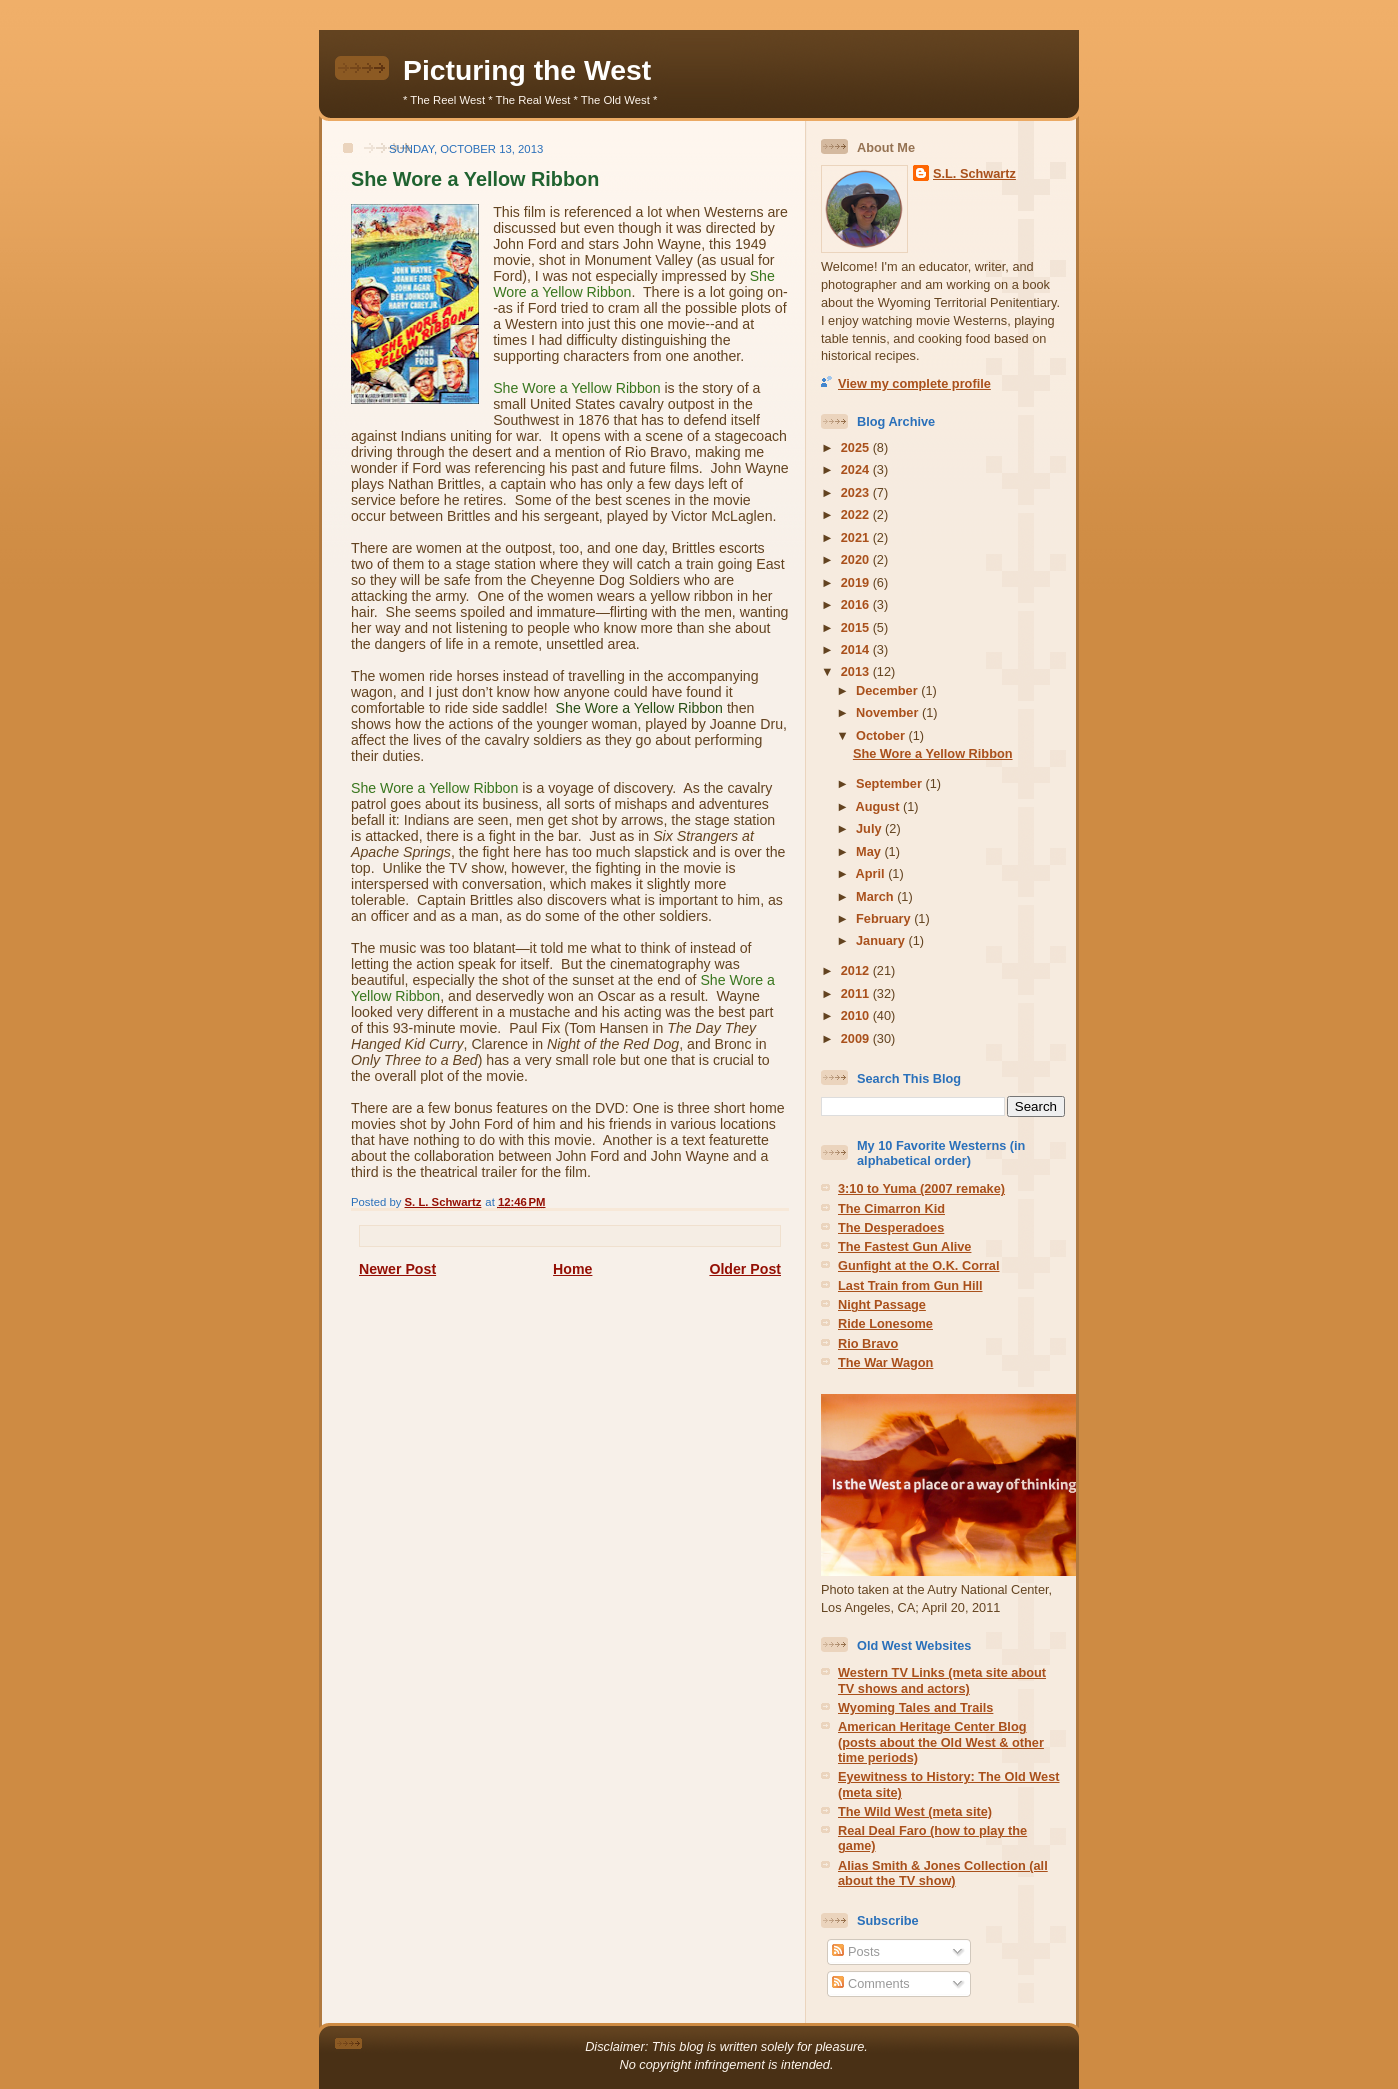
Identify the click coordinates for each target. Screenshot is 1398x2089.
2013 (857, 671)
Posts (855, 1951)
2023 (857, 492)
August (879, 806)
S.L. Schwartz (974, 173)
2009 (857, 1038)
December (888, 690)
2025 (857, 447)
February (885, 918)
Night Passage (882, 1304)
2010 (857, 1015)
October (882, 735)
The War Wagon (885, 1362)
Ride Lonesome (885, 1323)
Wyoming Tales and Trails (915, 1707)
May (870, 851)
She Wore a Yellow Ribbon (933, 753)
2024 (857, 469)
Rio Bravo (868, 1343)
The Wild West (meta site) (915, 1811)
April (872, 873)
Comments (870, 1983)
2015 (857, 627)
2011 (857, 993)
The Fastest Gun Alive (904, 1246)
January (882, 940)
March (876, 896)
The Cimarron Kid (891, 1208)
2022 (857, 514)
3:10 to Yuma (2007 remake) (921, 1188)
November (889, 712)
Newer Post (397, 1269)
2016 (857, 604)
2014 (857, 649)
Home (572, 1269)
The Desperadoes (891, 1227)
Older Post (745, 1269)
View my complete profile (914, 383)
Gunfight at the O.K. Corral (919, 1265)
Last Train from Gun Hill (910, 1285)
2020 (857, 559)
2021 (857, 537)
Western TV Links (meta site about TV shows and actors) (942, 1680)
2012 (857, 970)
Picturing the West (527, 70)
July (870, 828)
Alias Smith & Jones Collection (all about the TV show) (943, 1873)
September (890, 783)
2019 (857, 582)
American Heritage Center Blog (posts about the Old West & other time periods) (941, 1742)
